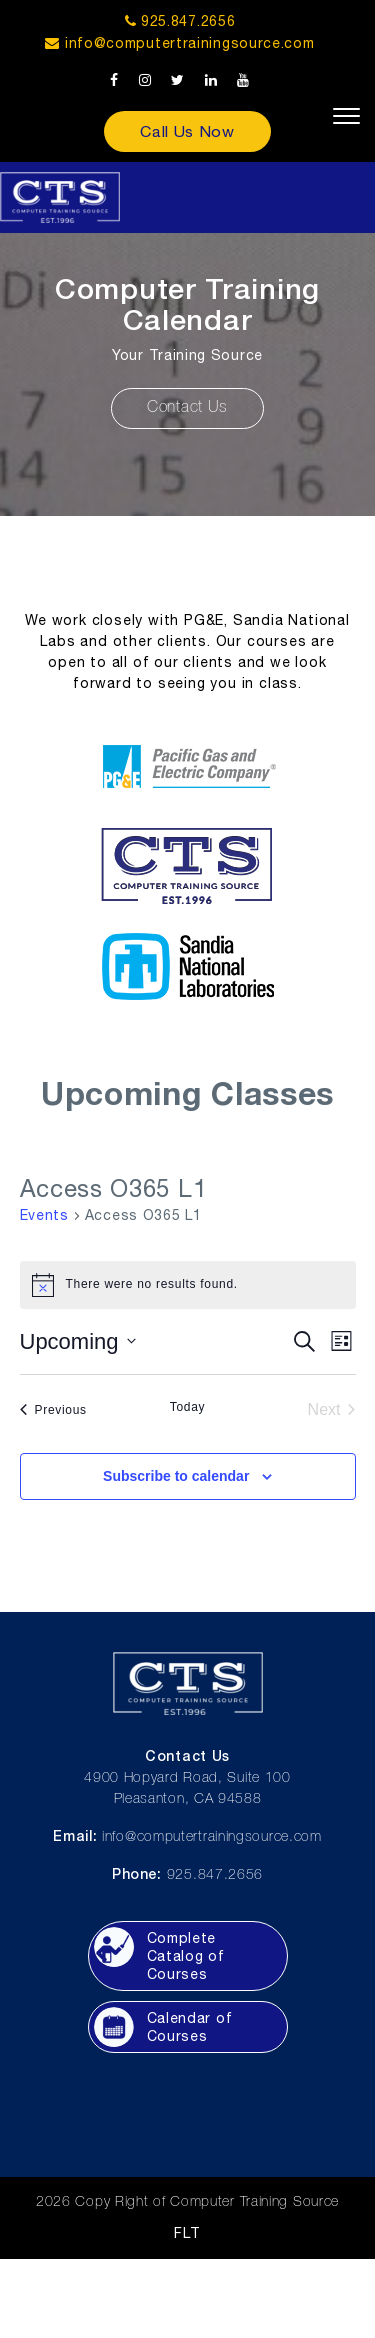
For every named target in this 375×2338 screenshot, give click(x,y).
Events (44, 1215)
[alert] (188, 1285)
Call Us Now (187, 131)
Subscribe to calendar (176, 1476)
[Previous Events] (53, 1410)
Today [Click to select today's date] (188, 1407)
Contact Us (187, 408)
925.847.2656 (180, 21)
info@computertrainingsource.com (190, 43)
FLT (187, 2233)
